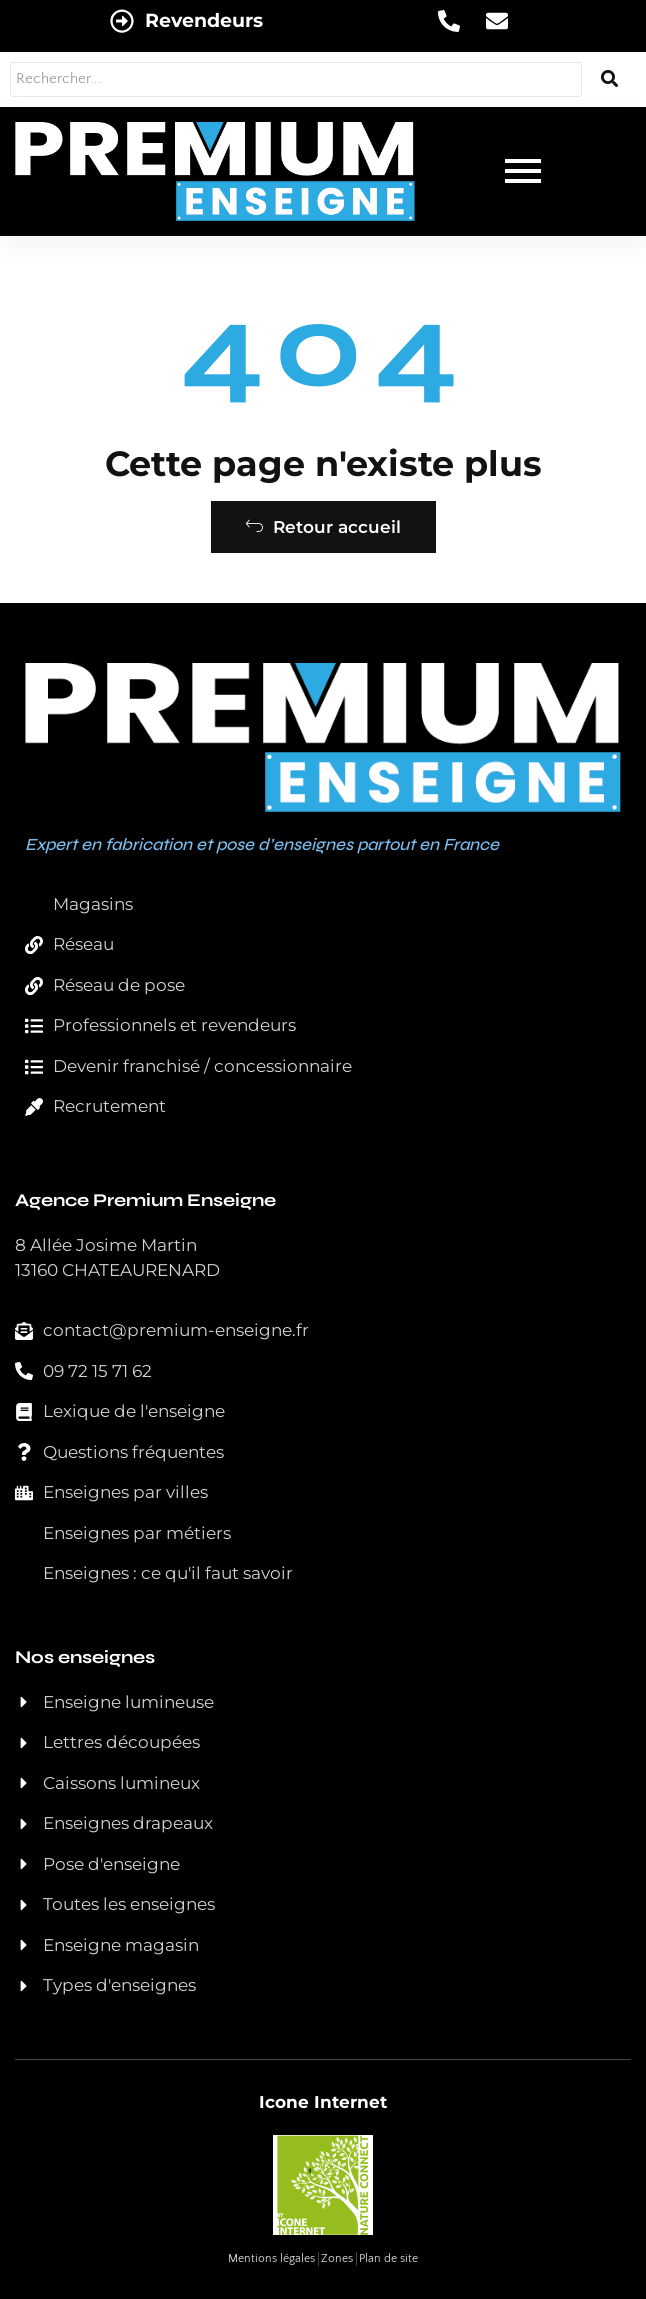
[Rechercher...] (296, 79)
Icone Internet (323, 2102)
